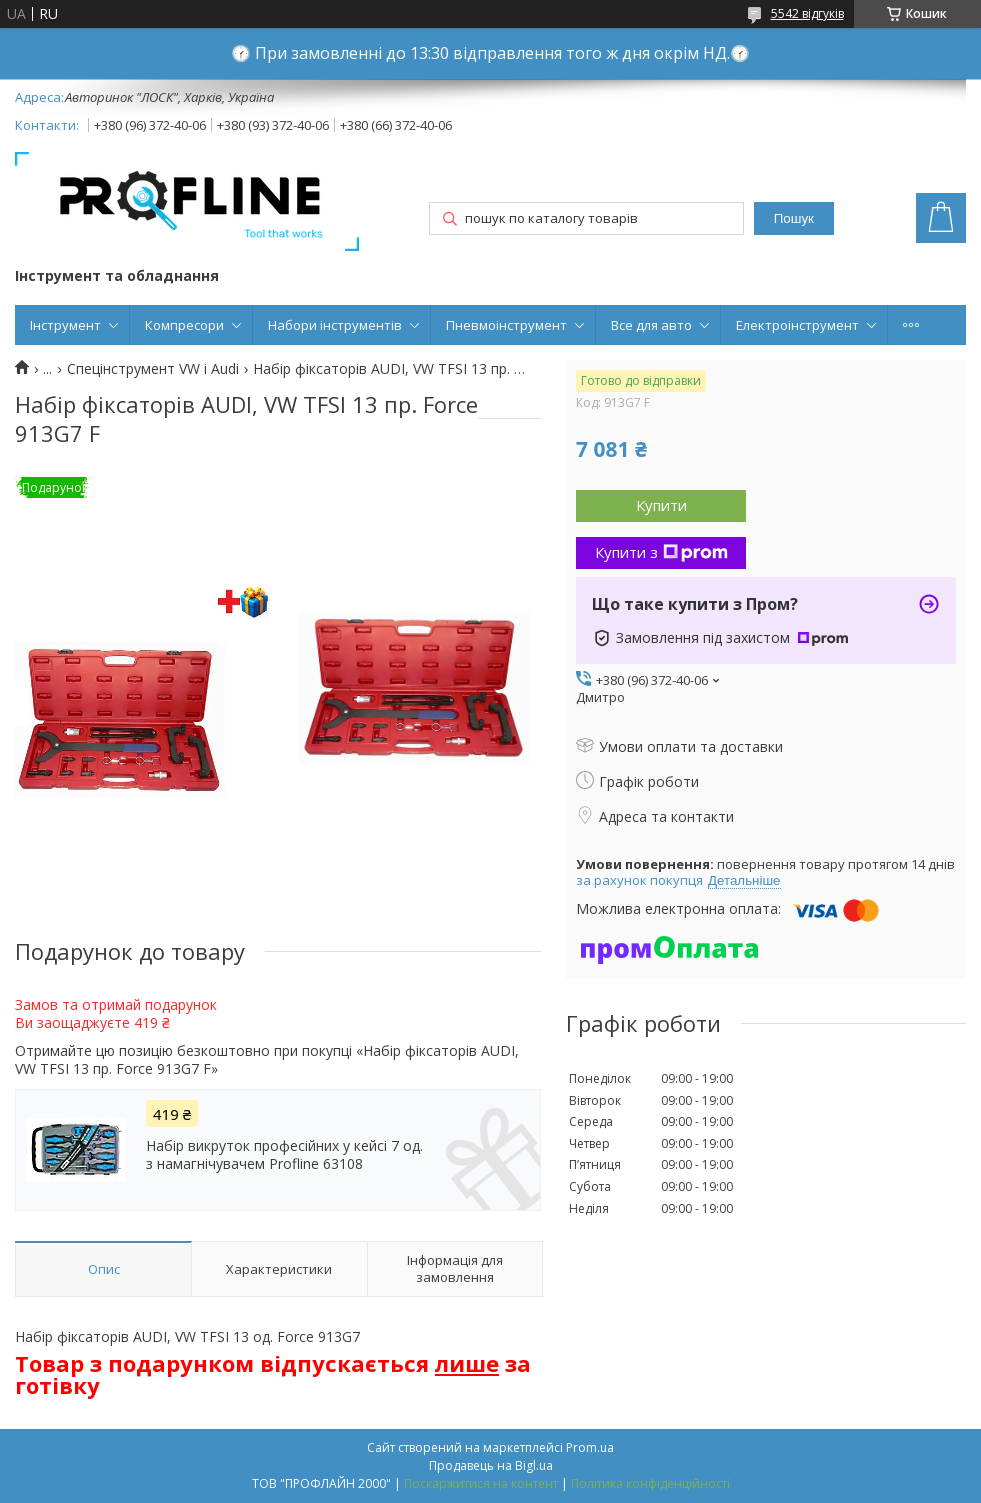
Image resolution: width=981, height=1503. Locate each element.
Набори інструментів (335, 325)
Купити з (661, 552)
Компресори (184, 325)
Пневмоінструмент (506, 325)
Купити (661, 505)
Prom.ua (590, 1447)
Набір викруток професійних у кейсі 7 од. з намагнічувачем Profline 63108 (284, 1155)
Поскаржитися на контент (481, 1483)
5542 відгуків (807, 13)
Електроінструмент (797, 325)
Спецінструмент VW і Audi (153, 369)
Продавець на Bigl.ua (491, 1465)
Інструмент (65, 325)
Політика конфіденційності (650, 1483)
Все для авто (651, 325)
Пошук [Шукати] (794, 218)
